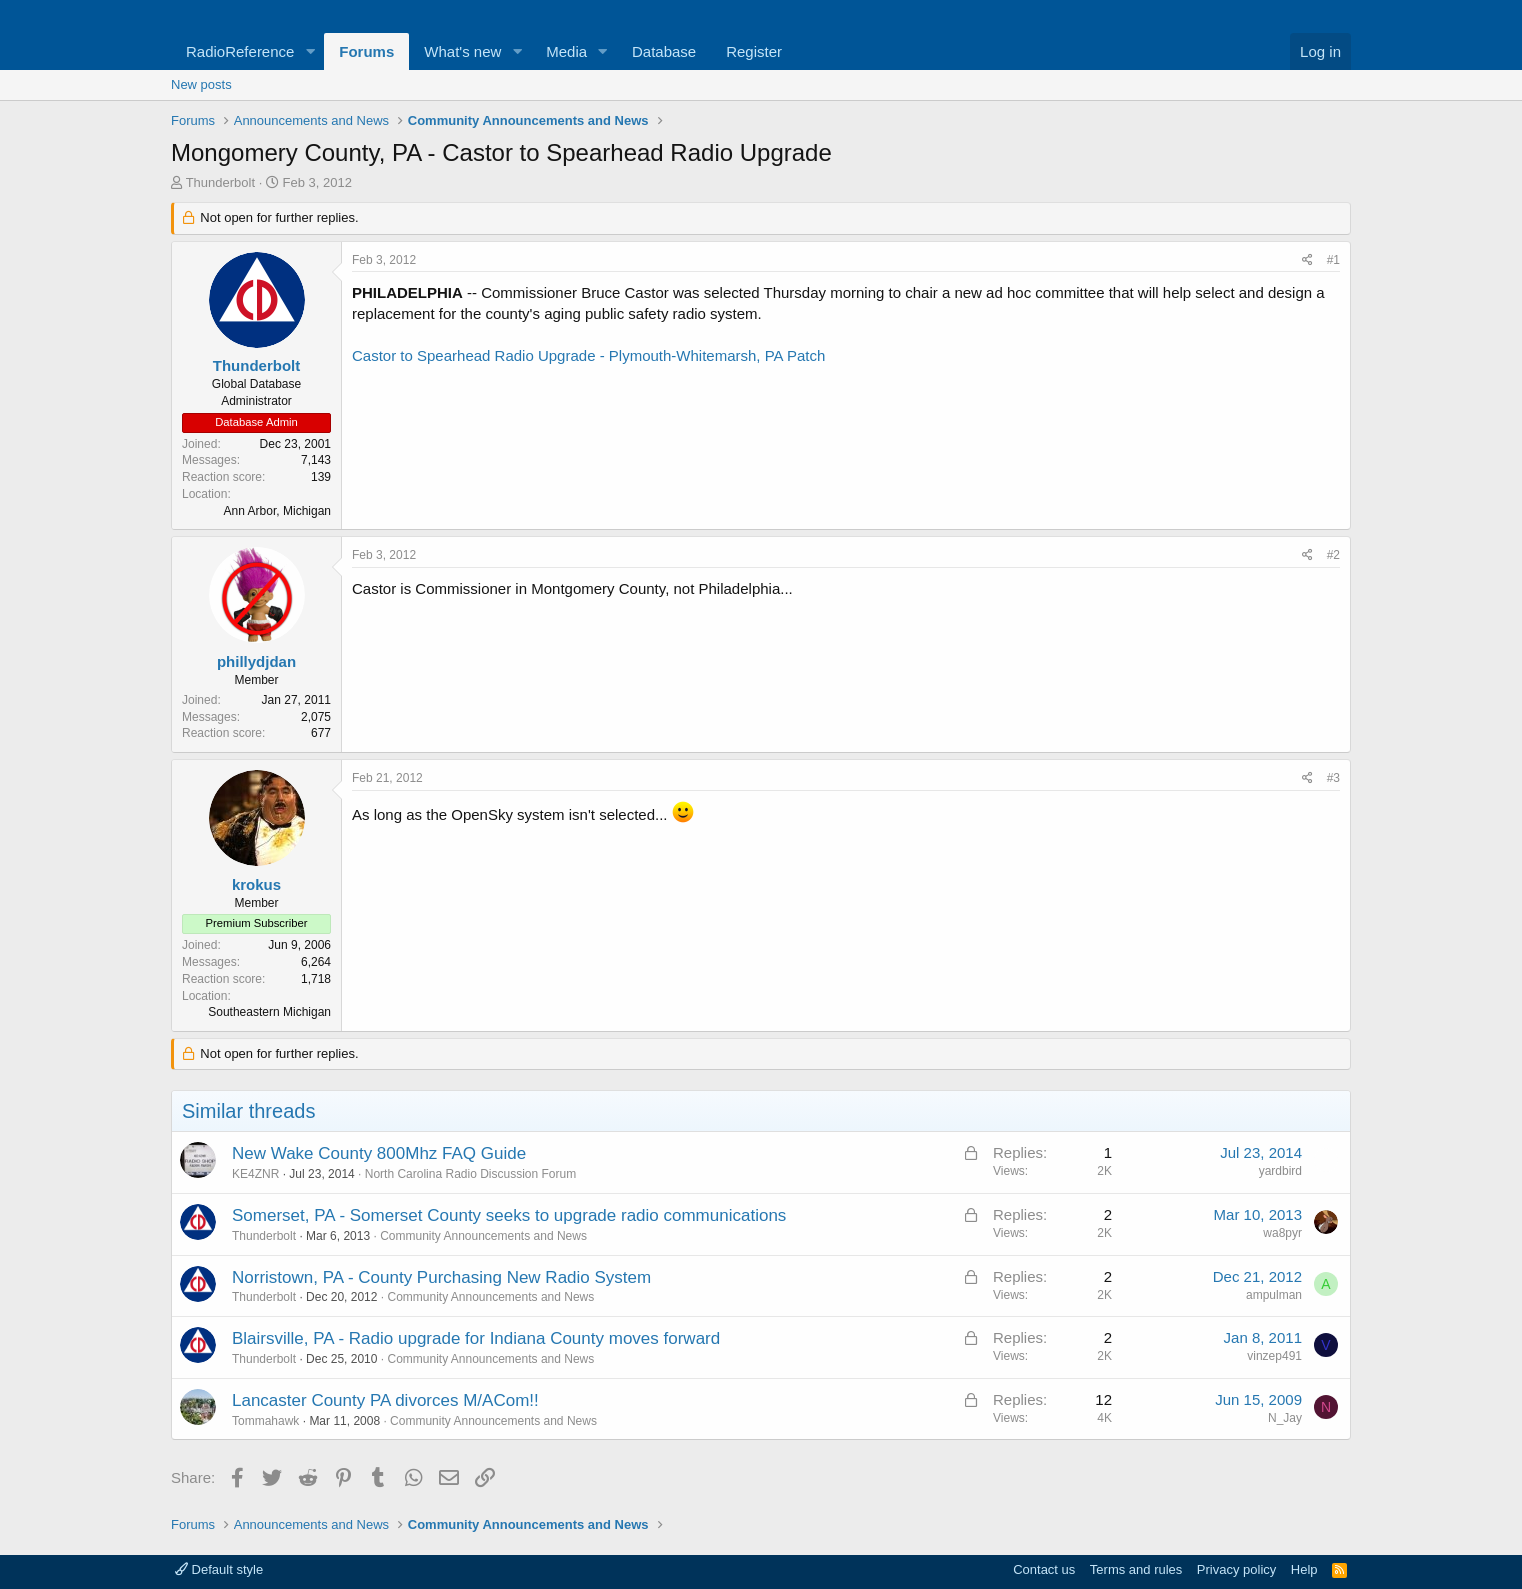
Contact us (1044, 1569)
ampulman (1274, 1295)
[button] (310, 51)
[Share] (1307, 260)
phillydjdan (256, 661)
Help (1304, 1569)
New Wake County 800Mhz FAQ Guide (379, 1153)
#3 (1333, 778)
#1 (1333, 260)
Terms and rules (1136, 1569)
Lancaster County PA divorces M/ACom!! (385, 1400)
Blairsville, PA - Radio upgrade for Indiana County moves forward (476, 1338)
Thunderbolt (220, 182)
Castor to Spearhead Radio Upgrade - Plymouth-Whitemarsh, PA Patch (588, 355)
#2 (1333, 555)
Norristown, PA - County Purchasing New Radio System (441, 1277)
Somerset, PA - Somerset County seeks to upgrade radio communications (509, 1215)
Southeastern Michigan (269, 1012)
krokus (256, 884)
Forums (366, 51)
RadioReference (240, 51)
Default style (219, 1569)
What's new (462, 51)
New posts (201, 84)
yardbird (1280, 1171)
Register (754, 51)
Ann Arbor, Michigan (277, 511)
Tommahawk (265, 1421)
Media (566, 51)
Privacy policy (1236, 1569)
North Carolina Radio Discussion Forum (470, 1174)
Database (664, 51)
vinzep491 (1274, 1356)
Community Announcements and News (483, 1236)
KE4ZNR (255, 1174)
